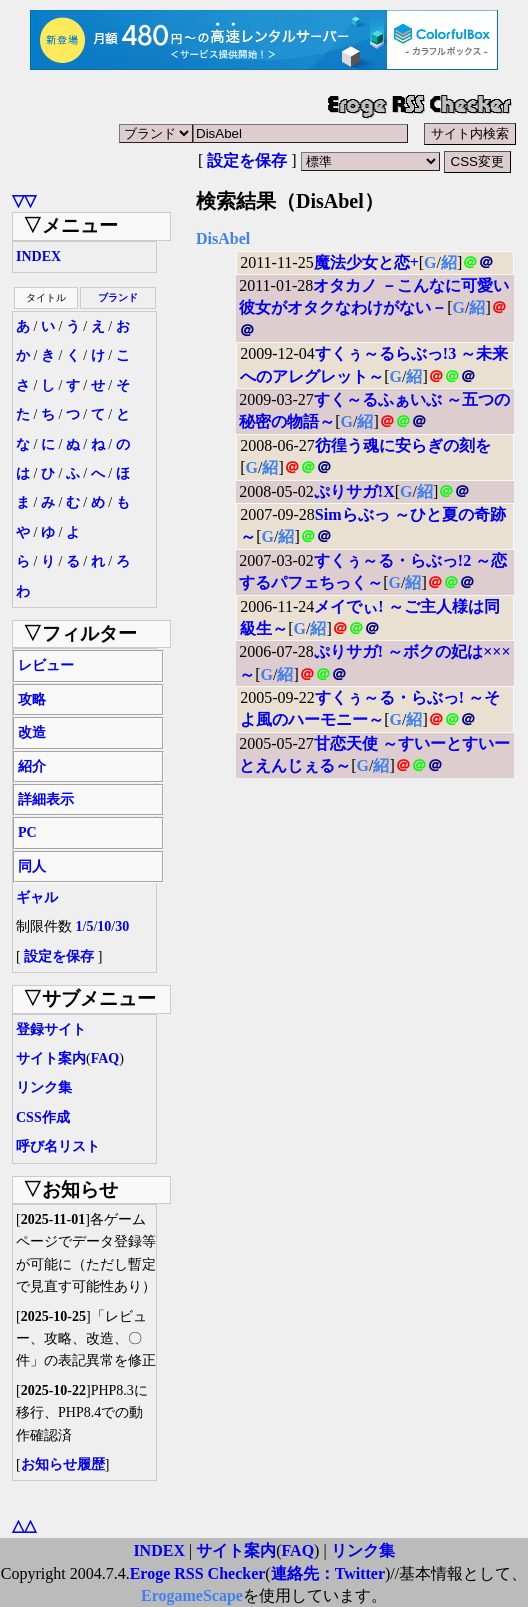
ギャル (37, 897)
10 (104, 926)
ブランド (118, 297)
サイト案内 (51, 1058)
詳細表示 (46, 799)
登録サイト (51, 1029)
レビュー (46, 665)
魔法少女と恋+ (366, 262)
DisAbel (223, 238)
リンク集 (44, 1087)
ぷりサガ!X (354, 491)
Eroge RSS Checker (198, 1573)
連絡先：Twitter (328, 1573)
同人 (32, 866)
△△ (24, 1525)
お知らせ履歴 (63, 1464)
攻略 (32, 699)
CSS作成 (43, 1117)
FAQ (105, 1058)
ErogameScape (192, 1595)
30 (122, 926)
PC (27, 832)
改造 (32, 732)
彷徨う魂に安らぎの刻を (403, 445)
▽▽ (24, 200)
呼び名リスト (58, 1146)
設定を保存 (247, 160)
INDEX (38, 256)
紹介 (32, 766)
